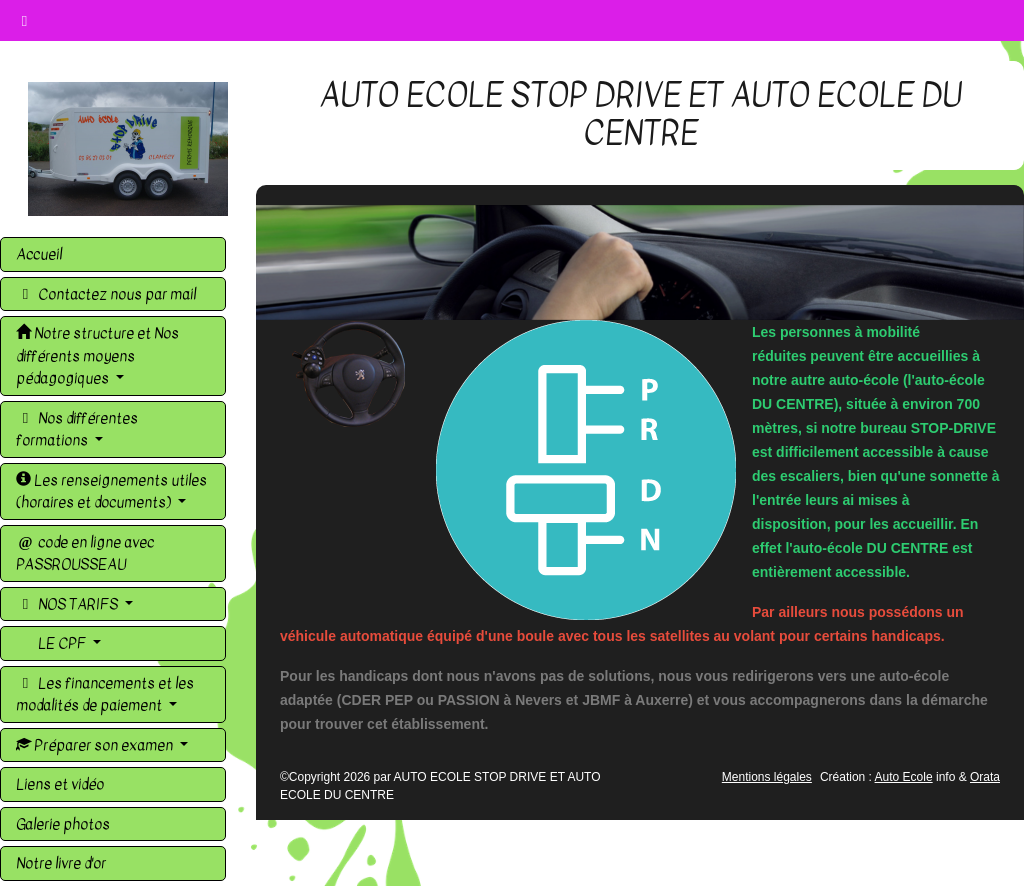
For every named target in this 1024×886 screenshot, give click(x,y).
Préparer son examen (96, 745)
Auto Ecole (904, 777)
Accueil (39, 254)
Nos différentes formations (77, 429)
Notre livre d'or (61, 863)
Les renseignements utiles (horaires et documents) (111, 491)
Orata (985, 777)
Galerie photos (63, 824)
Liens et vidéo (60, 784)
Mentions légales (767, 777)
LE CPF (62, 643)
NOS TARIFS (68, 604)
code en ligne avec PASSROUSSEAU (85, 553)
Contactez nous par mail (106, 294)
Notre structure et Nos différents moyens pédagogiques (97, 355)
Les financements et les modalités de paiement (105, 694)
